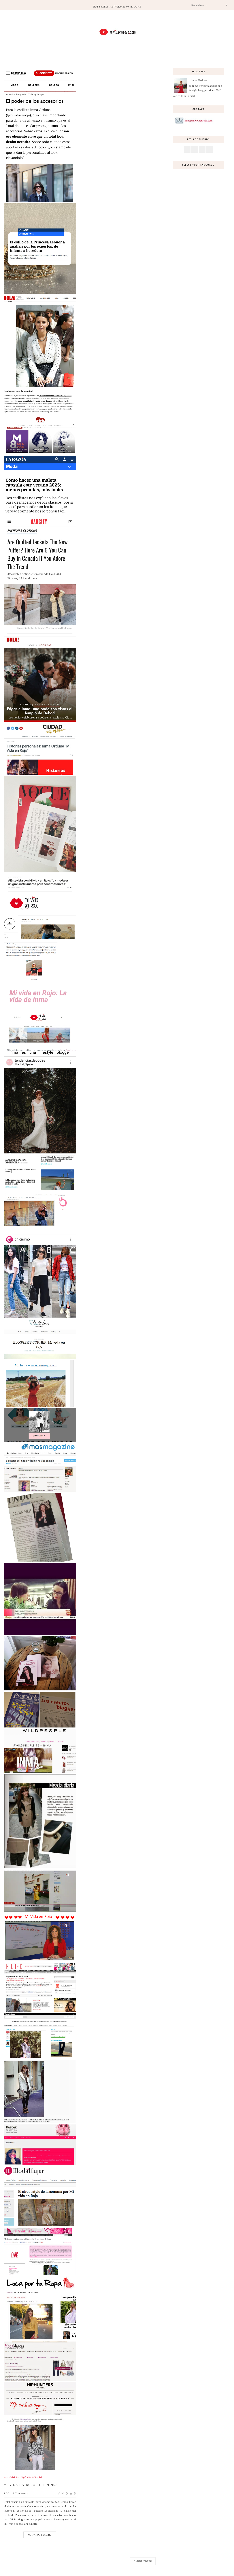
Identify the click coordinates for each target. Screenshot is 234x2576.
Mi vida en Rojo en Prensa (31, 2485)
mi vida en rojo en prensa (23, 2477)
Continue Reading (39, 2534)
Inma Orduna (199, 80)
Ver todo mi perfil (184, 96)
